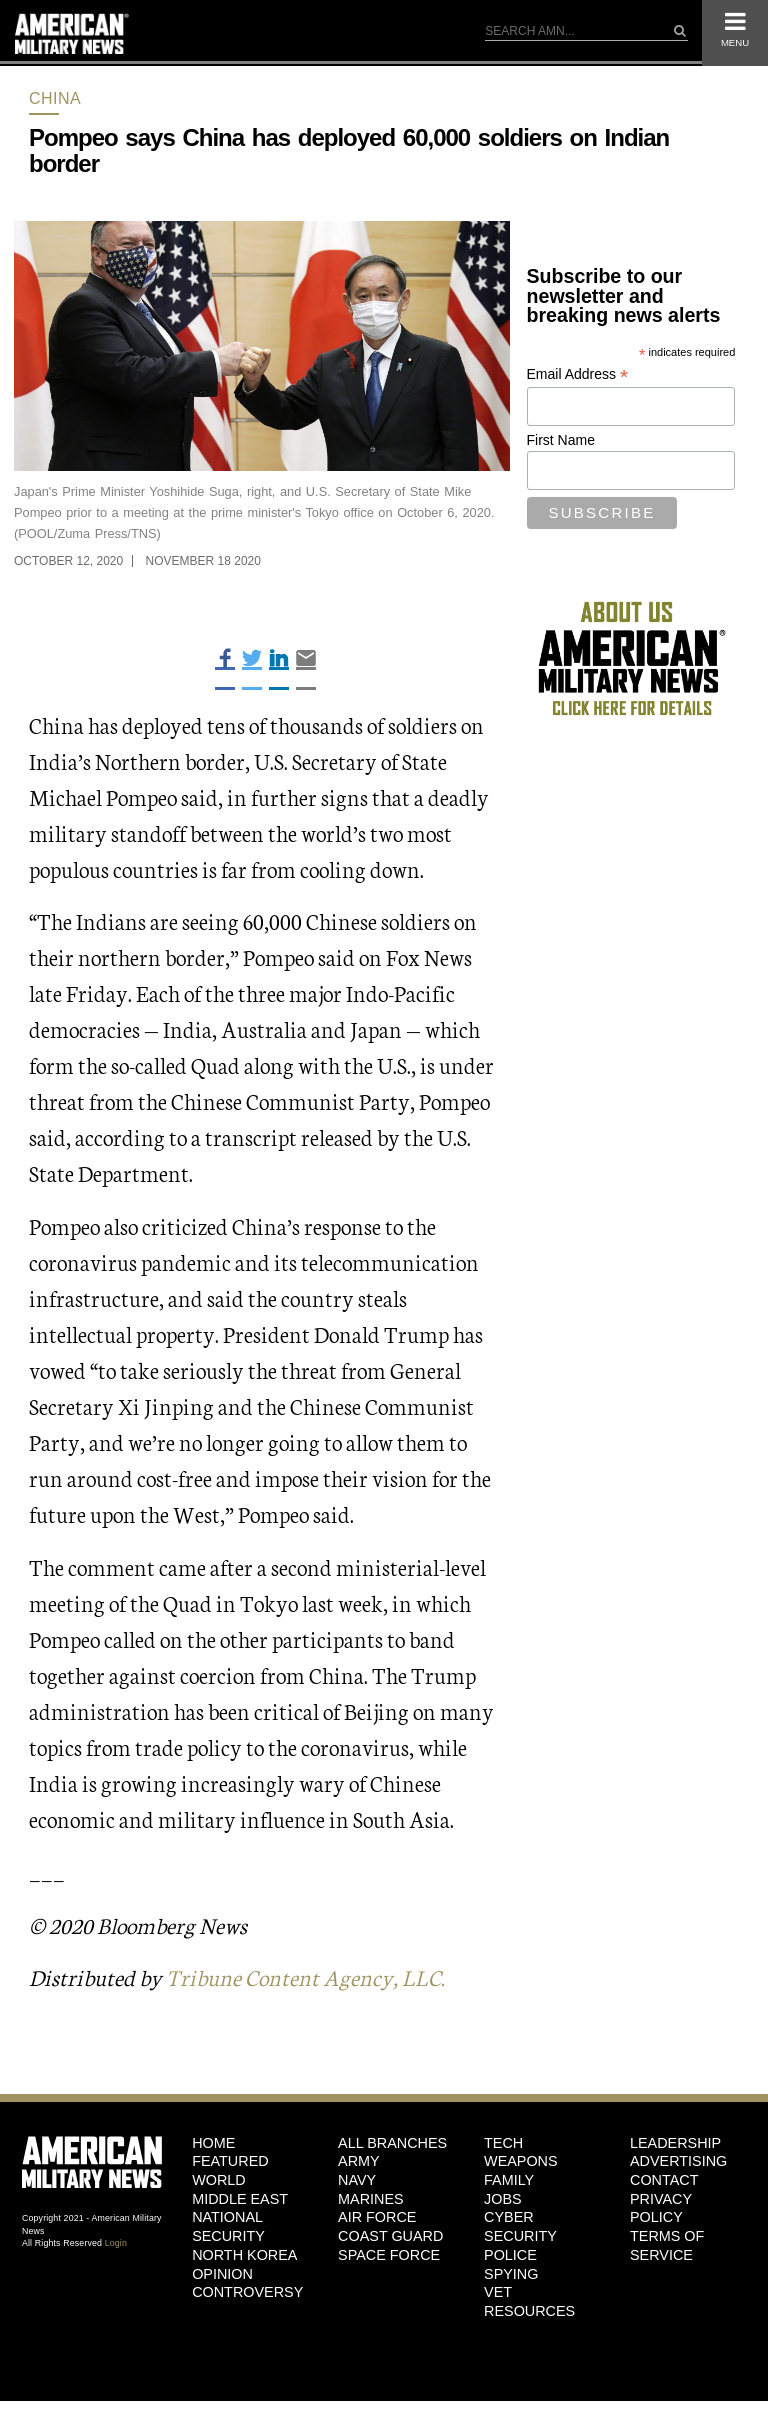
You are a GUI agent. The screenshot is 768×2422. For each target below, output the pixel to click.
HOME (213, 2143)
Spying (511, 2274)
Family (509, 2180)
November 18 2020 (203, 561)
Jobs (503, 2199)
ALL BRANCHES (392, 2143)
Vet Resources (529, 2301)
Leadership (675, 2143)
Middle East (240, 2199)
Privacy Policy (661, 2208)
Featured (230, 2161)
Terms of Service (667, 2245)
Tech (503, 2143)
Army (359, 2161)
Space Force (389, 2255)
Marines (371, 2199)
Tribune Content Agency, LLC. (305, 1976)
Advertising (678, 2161)
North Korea (244, 2255)
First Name (561, 440)
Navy (357, 2180)
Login (116, 2243)
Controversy (247, 2292)
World (219, 2180)
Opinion (222, 2274)
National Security (228, 2226)
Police (510, 2255)
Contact (664, 2180)
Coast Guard (390, 2236)
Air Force (377, 2217)
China (55, 98)
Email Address (578, 374)
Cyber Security (520, 2226)
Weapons (521, 2161)
